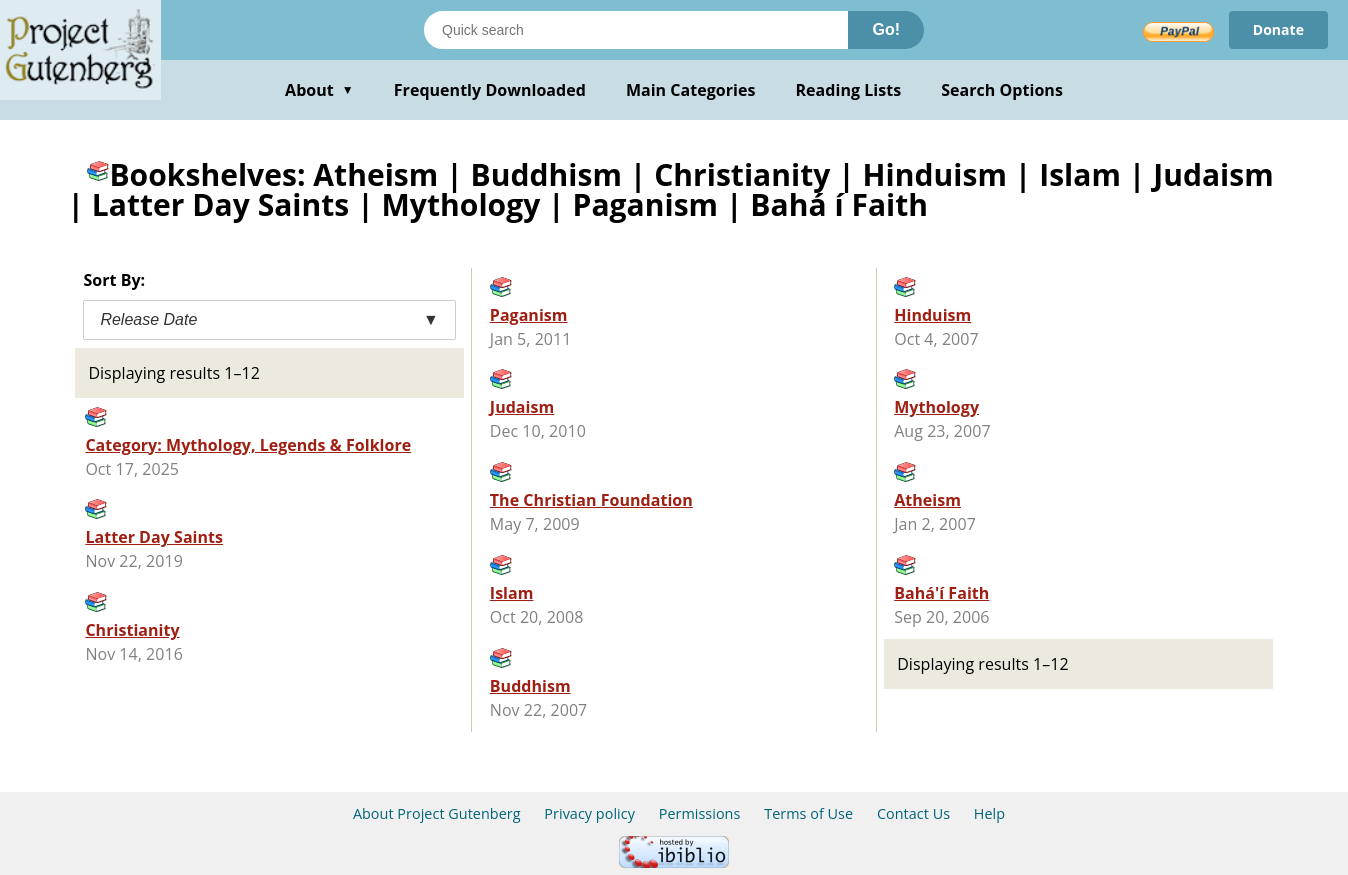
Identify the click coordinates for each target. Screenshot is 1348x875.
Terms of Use (808, 813)
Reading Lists (849, 90)
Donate (1278, 29)
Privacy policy (589, 813)
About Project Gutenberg (437, 813)
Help (989, 813)
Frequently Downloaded (490, 90)
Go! (886, 29)
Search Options (1002, 90)
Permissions (700, 813)
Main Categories (691, 90)
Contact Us (913, 813)
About (319, 90)
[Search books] (636, 30)
